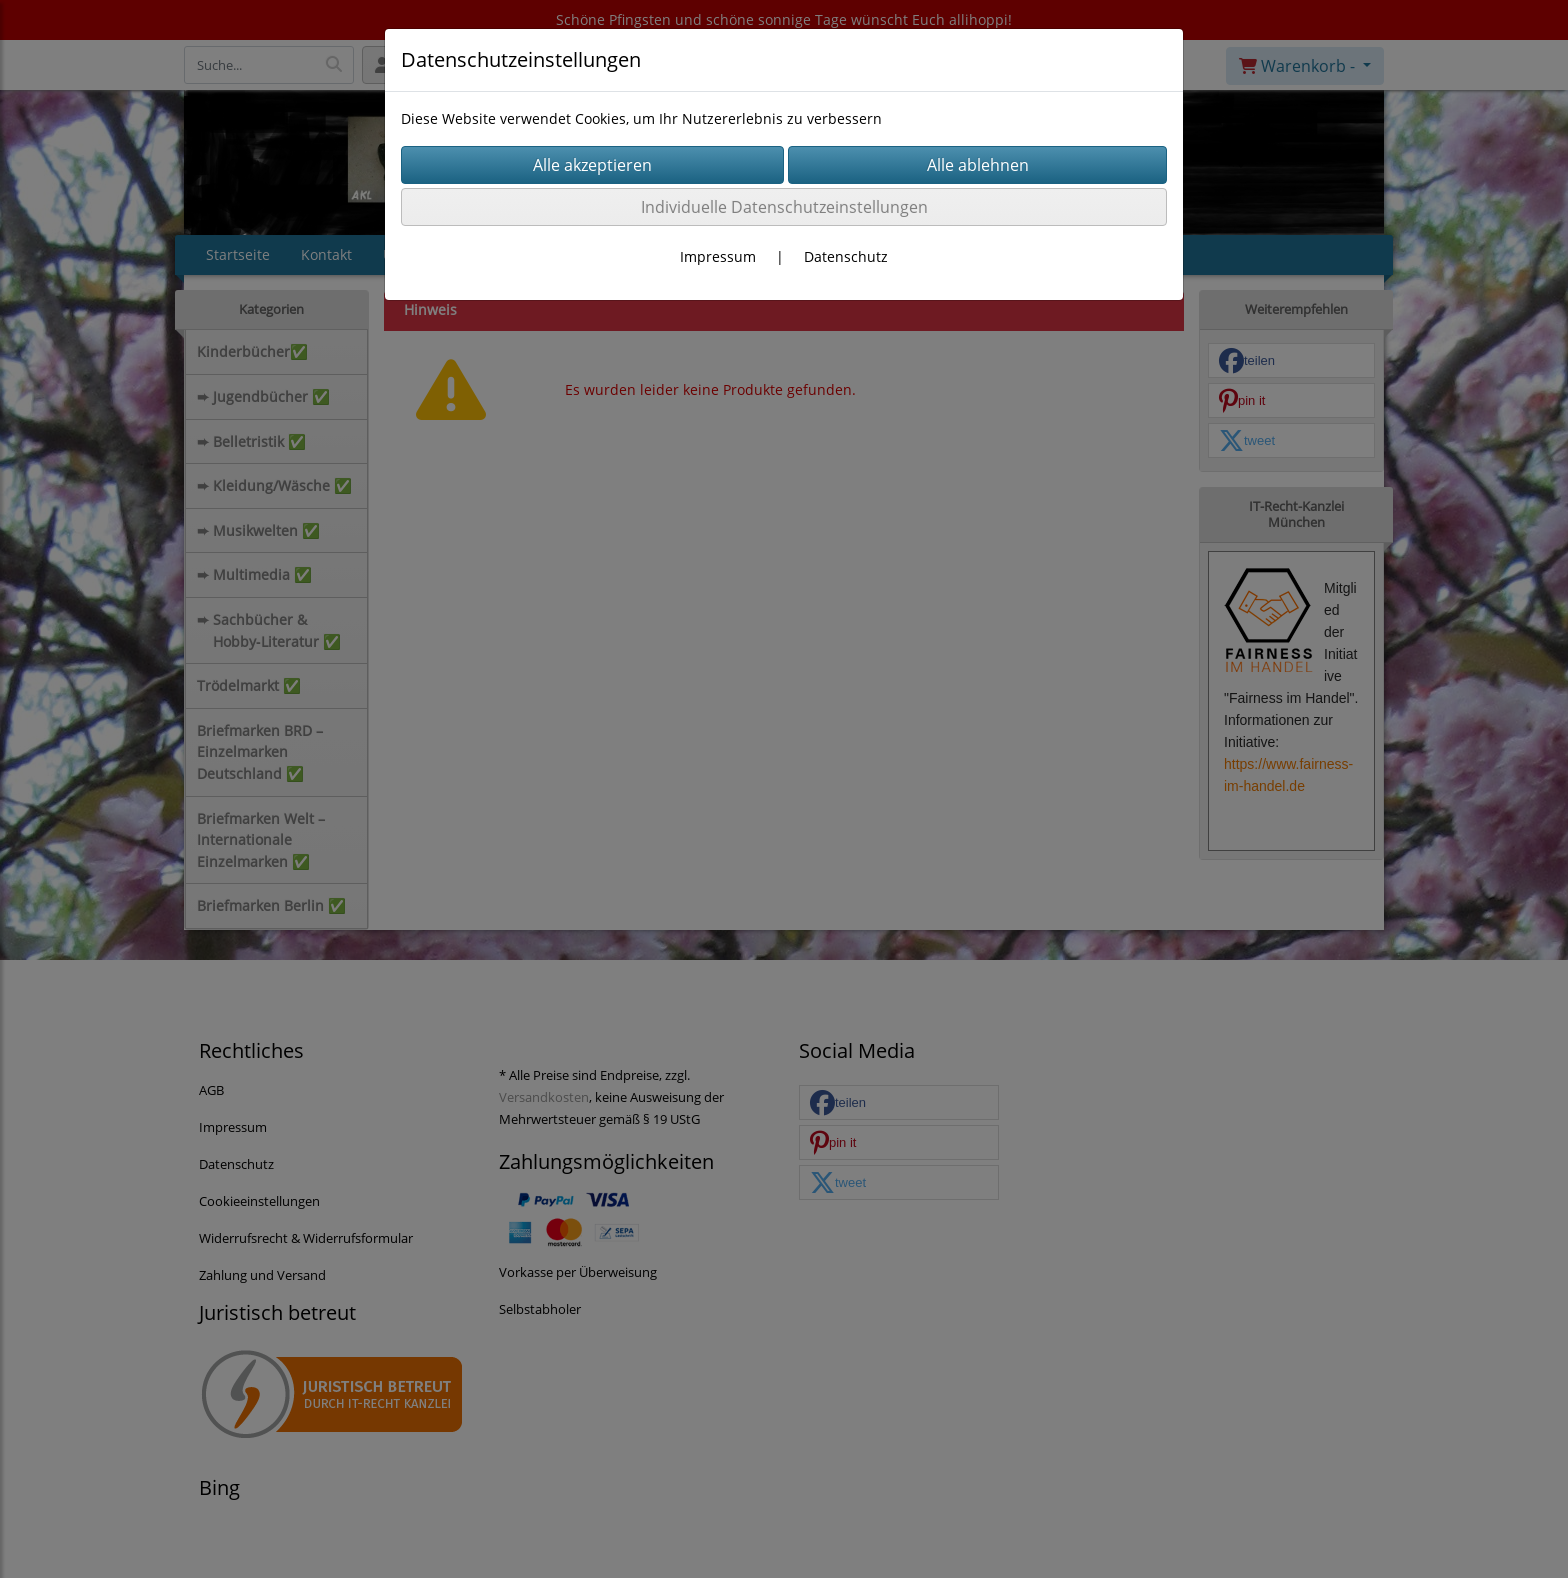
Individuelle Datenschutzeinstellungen (784, 207)
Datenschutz (846, 256)
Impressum (718, 256)
